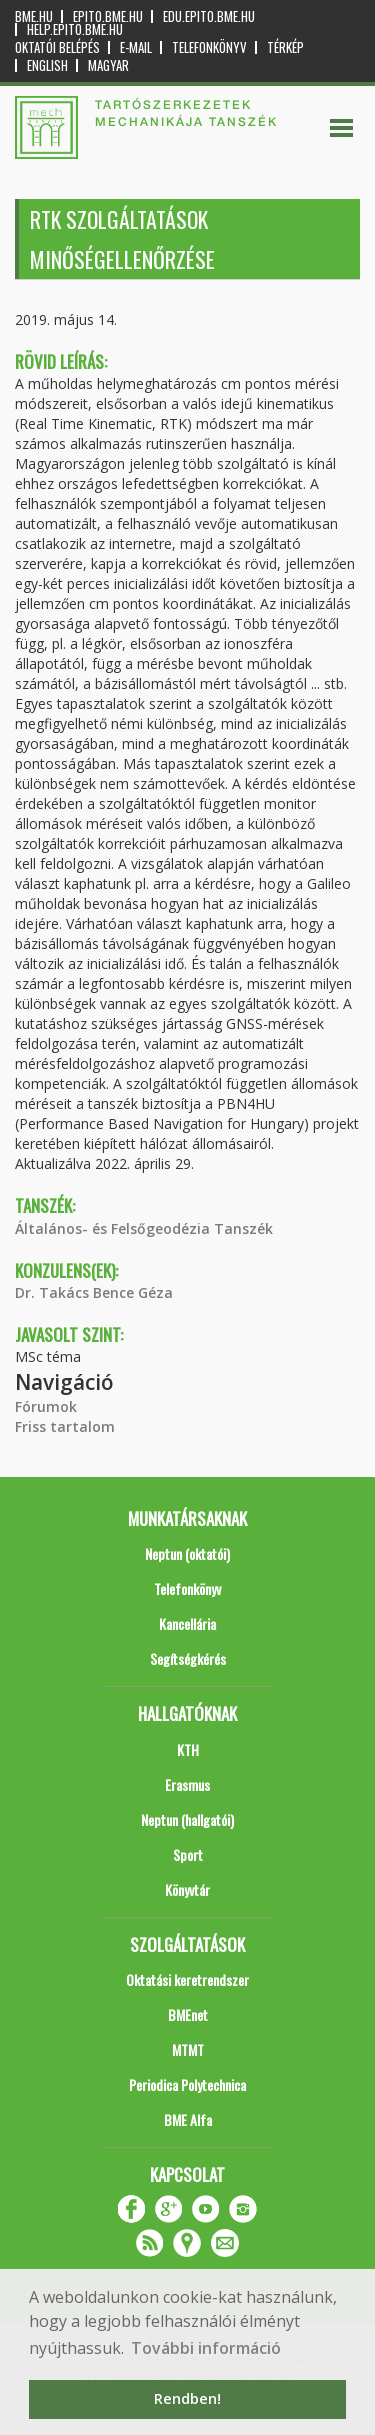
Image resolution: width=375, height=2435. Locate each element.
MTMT (188, 2049)
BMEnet (188, 2014)
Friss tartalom (65, 1426)
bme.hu (34, 16)
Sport (188, 1854)
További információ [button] (206, 2348)
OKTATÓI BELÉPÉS (57, 47)
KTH (188, 1749)
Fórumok (46, 1406)
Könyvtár (187, 1889)
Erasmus (187, 1784)
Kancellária (187, 1623)
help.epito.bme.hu (75, 29)
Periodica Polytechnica (187, 2084)
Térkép (285, 47)
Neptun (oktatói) (187, 1553)
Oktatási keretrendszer (187, 1979)
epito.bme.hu (108, 16)
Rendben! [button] (187, 2398)
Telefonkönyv (209, 47)
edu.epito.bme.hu (209, 16)
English (47, 65)
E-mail (136, 47)
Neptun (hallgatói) (187, 1819)
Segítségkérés (188, 1658)
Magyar (108, 65)
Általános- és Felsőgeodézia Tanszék (144, 1228)
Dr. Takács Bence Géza (94, 1292)
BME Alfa (188, 2119)
